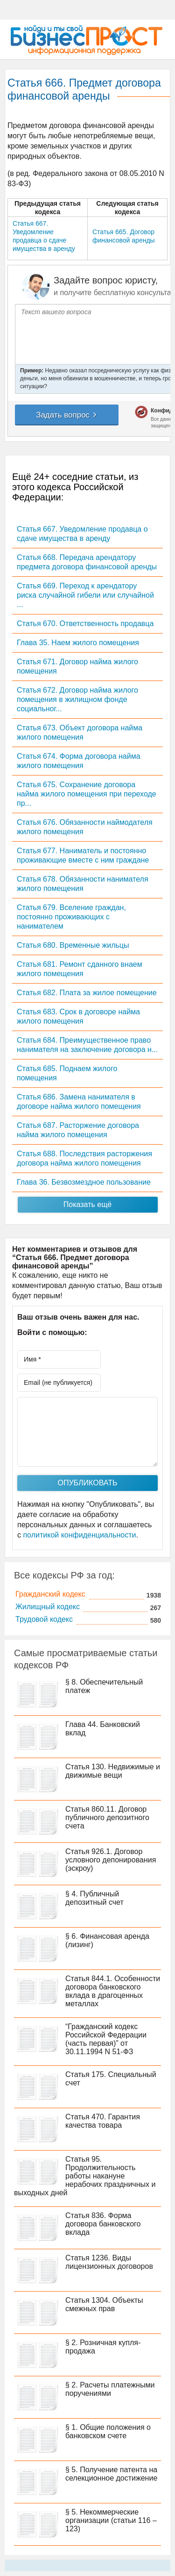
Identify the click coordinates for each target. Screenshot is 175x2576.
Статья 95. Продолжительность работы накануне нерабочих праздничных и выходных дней (84, 2176)
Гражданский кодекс (50, 1594)
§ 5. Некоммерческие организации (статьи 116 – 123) (111, 2520)
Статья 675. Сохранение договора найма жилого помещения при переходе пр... (86, 794)
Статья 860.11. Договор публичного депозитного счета (107, 1817)
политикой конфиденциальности (79, 1535)
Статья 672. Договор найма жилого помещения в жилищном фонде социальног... (77, 699)
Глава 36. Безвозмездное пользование (84, 1182)
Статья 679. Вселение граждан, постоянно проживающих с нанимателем (71, 917)
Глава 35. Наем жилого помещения (78, 643)
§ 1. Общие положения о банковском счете (108, 2431)
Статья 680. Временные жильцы (73, 945)
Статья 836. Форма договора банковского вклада (102, 2224)
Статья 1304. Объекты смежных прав (104, 2304)
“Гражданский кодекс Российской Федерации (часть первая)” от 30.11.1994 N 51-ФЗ (106, 2039)
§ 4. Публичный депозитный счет (94, 1898)
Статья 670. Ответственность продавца (85, 623)
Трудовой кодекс (44, 1619)
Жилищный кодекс (47, 1607)
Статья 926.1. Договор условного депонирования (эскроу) (110, 1860)
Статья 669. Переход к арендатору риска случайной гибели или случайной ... (85, 595)
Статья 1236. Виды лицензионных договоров (109, 2262)
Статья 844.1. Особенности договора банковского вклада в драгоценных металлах (112, 1991)
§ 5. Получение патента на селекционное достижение (111, 2474)
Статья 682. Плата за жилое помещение (87, 993)
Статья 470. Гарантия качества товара (102, 2121)
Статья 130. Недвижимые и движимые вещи (112, 1771)
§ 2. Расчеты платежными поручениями (109, 2389)
